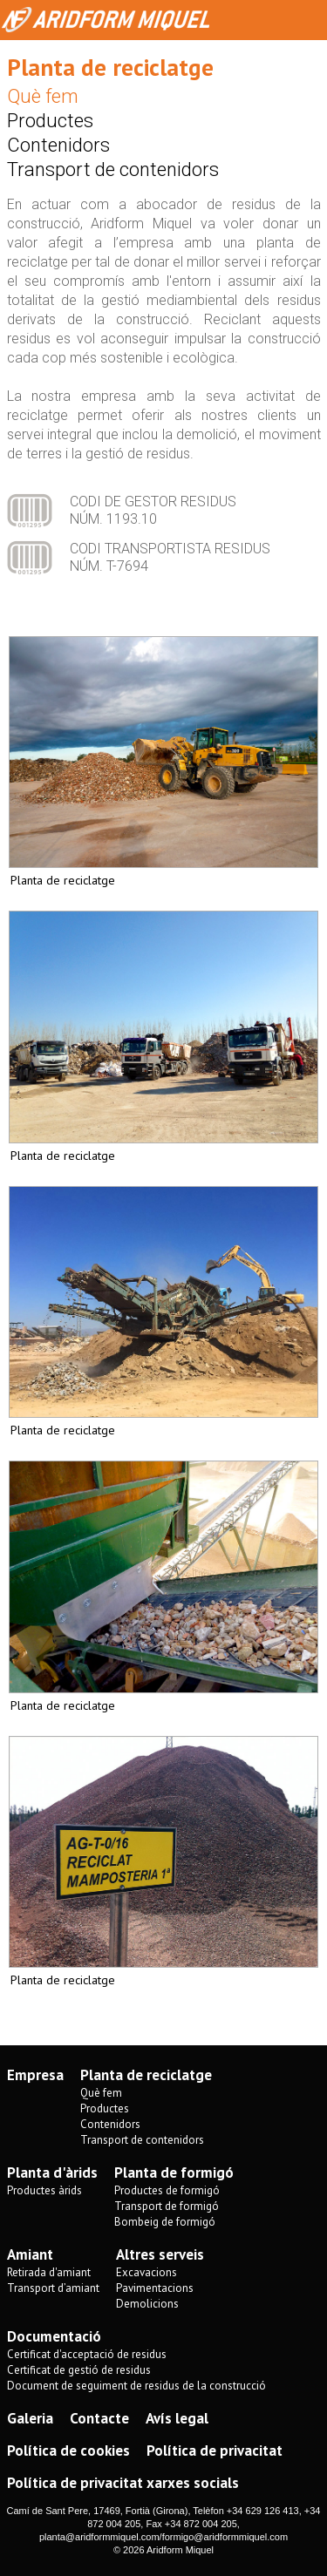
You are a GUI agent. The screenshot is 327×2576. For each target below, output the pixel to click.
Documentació (54, 2336)
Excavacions (146, 2272)
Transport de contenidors (113, 169)
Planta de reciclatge (146, 2075)
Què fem (42, 96)
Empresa (35, 2075)
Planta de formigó (174, 2172)
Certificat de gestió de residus (79, 2369)
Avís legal (177, 2418)
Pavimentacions (155, 2288)
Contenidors (58, 145)
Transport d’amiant (53, 2288)
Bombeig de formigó (164, 2221)
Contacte (99, 2418)
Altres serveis (160, 2254)
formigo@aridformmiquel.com (225, 2537)
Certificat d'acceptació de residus (87, 2354)
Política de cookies (68, 2450)
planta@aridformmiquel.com (99, 2537)
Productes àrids (44, 2190)
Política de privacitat (214, 2450)
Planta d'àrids (52, 2172)
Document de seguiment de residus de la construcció (136, 2385)
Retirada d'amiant (49, 2272)
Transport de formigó (166, 2206)
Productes (50, 121)
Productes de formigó (167, 2190)
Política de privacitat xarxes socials (123, 2482)
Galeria (30, 2418)
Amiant (30, 2254)
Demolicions (147, 2303)
